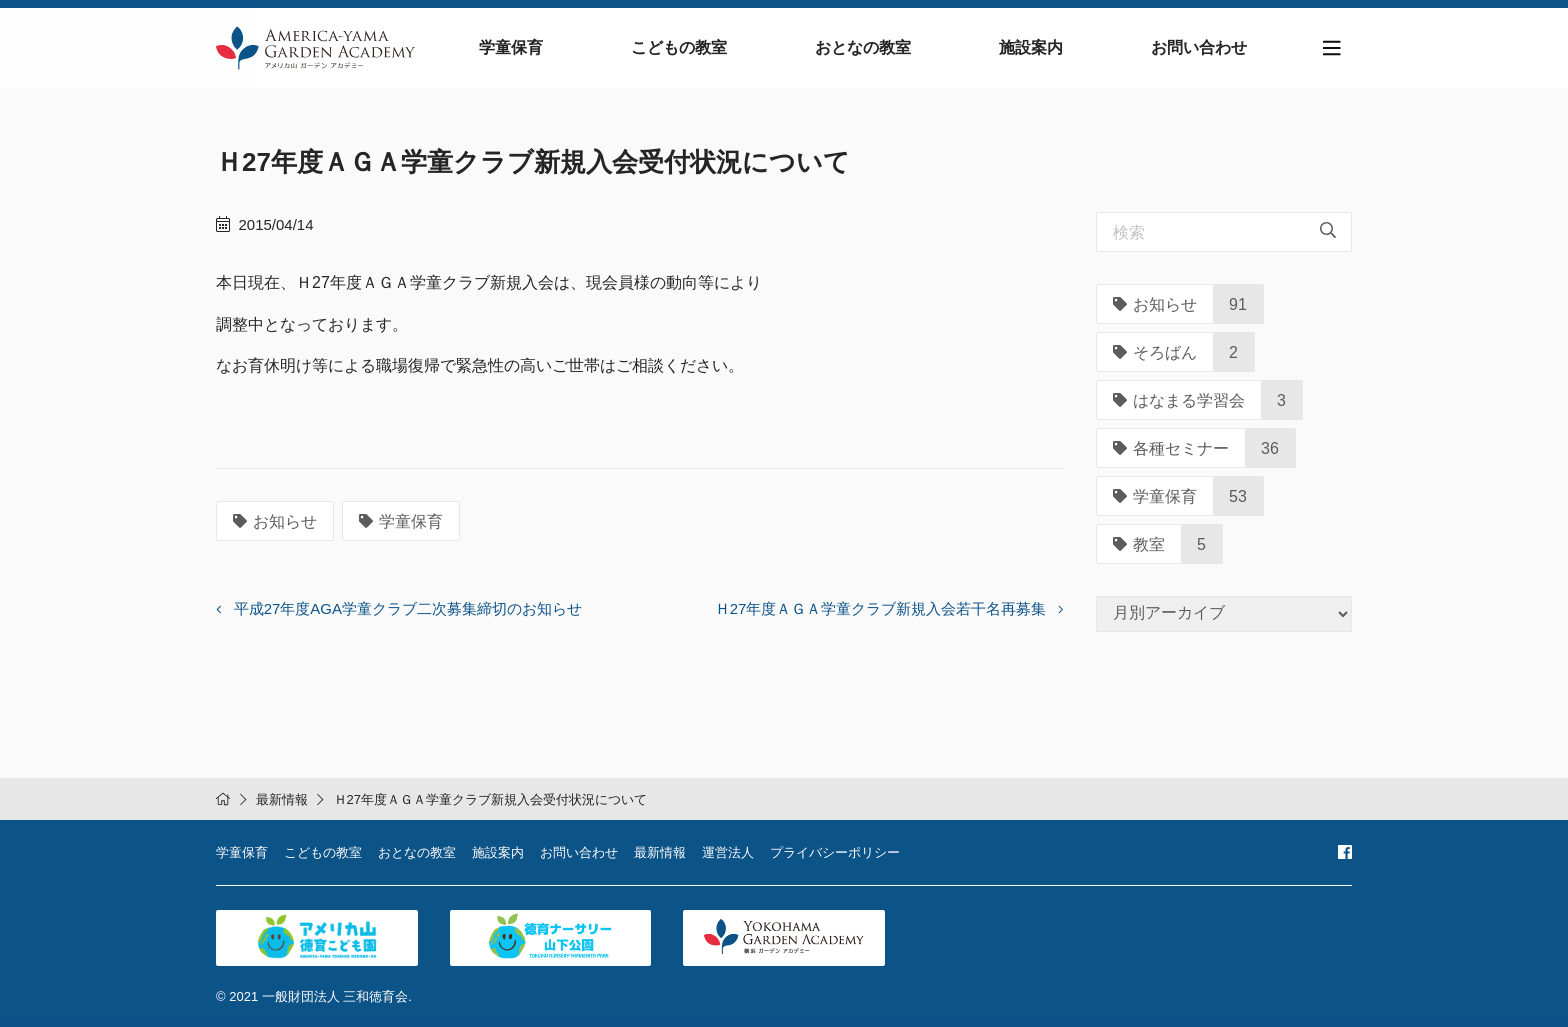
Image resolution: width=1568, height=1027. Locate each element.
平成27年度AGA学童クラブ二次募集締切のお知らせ (408, 608)
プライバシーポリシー (835, 852)
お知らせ (275, 521)
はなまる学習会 (1179, 400)
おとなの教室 (863, 47)
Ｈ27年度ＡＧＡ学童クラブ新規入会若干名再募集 (881, 608)
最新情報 (282, 799)
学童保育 (511, 47)
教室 (1139, 544)
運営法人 (728, 852)
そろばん (1155, 352)
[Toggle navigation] (1332, 48)
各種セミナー (1171, 448)
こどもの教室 (679, 47)
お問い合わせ (1199, 47)
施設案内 (1031, 47)
